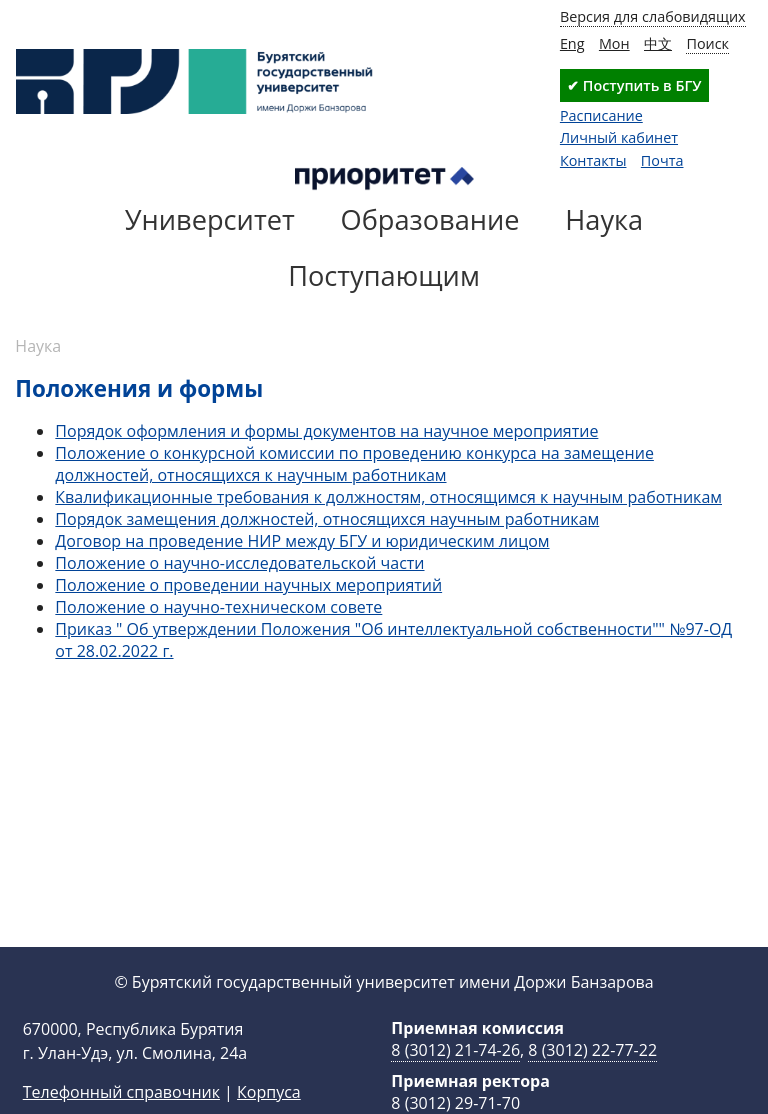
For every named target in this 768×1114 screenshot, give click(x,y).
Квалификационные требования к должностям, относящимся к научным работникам (388, 497)
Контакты (593, 160)
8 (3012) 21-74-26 (455, 1082)
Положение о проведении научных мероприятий (248, 585)
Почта (662, 160)
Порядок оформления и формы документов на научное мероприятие (326, 431)
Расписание (601, 115)
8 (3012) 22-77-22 (592, 1082)
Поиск (707, 43)
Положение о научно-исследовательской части (239, 563)
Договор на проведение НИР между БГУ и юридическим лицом (302, 541)
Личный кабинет (619, 137)
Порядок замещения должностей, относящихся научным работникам (327, 519)
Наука (38, 346)
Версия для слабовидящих (653, 16)
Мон (614, 43)
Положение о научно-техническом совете (218, 607)
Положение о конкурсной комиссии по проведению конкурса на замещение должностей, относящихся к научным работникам (354, 464)
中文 (658, 43)
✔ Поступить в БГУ (634, 85)
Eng (572, 43)
